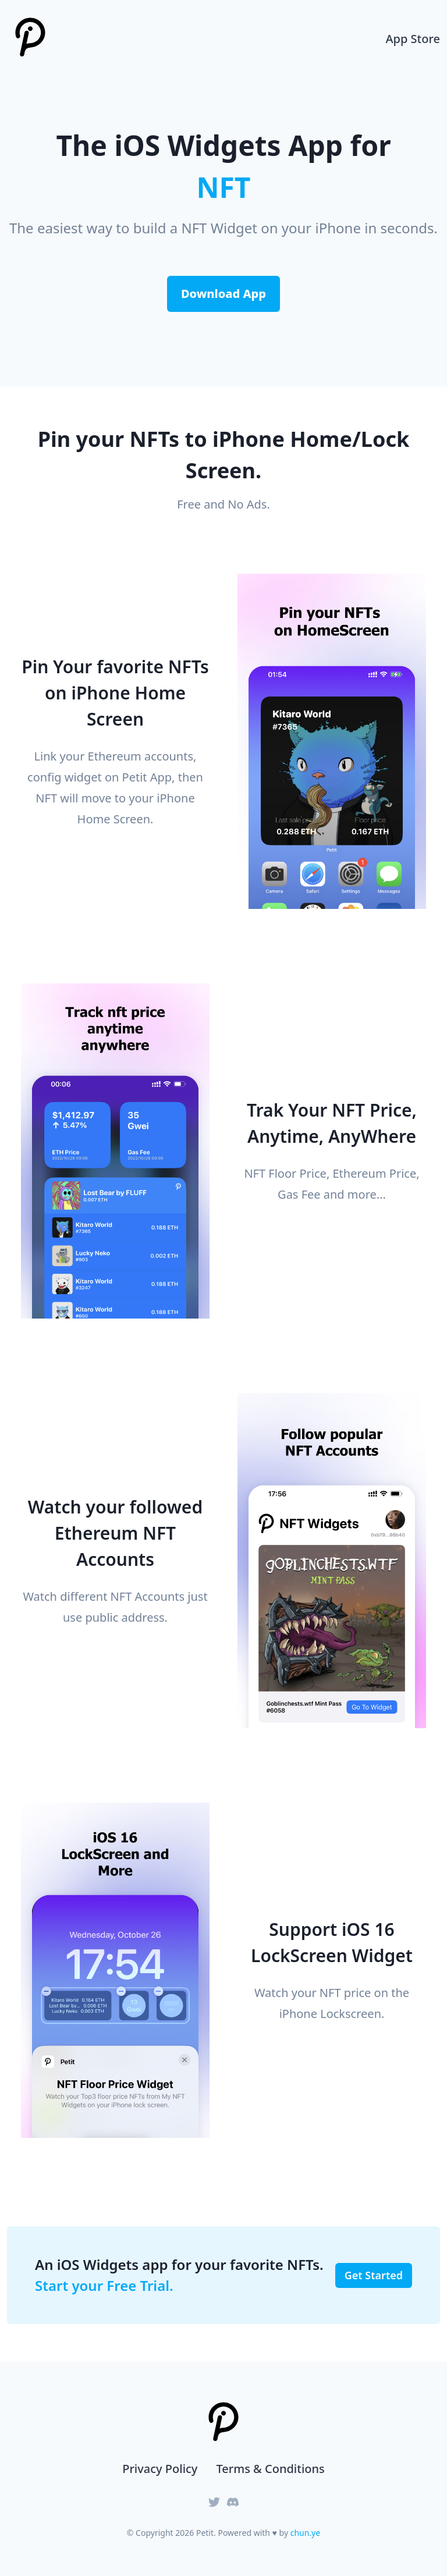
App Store (412, 39)
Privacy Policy (159, 2468)
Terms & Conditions (270, 2468)
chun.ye (305, 2532)
